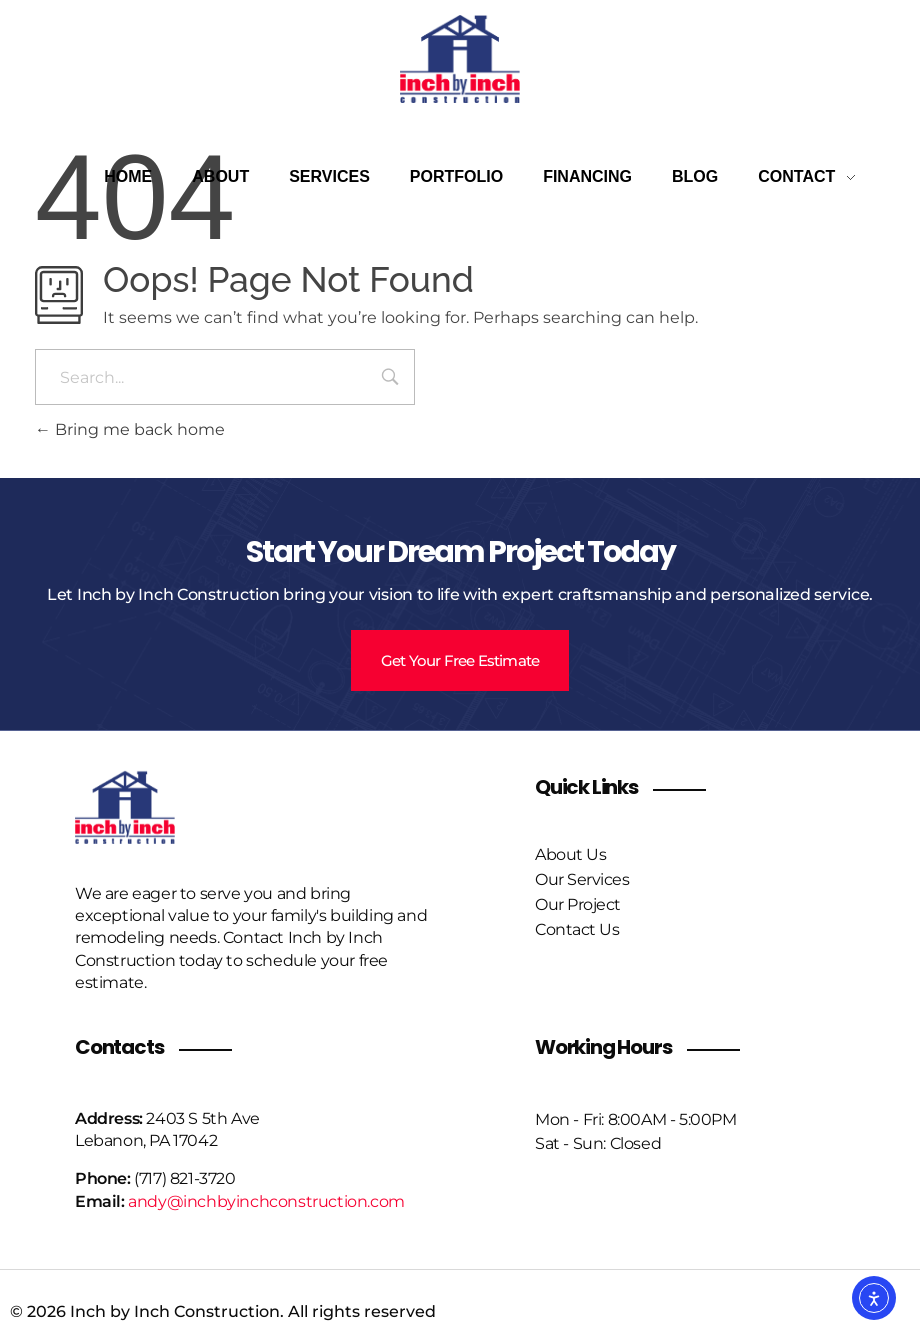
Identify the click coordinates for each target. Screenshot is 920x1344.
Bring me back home (130, 429)
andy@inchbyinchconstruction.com (266, 1201)
